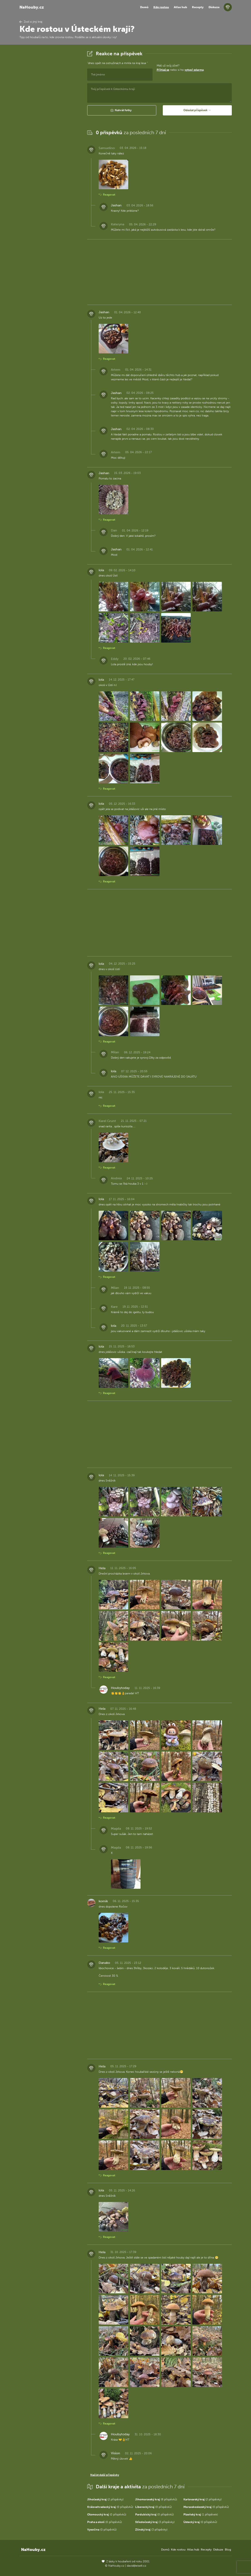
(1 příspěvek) (200, 2514)
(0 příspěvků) (110, 2507)
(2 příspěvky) (105, 2499)
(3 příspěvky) (155, 2522)
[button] (121, 110)
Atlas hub (180, 7)
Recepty (198, 7)
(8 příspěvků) (156, 2499)
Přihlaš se (163, 70)
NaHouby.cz (31, 7)
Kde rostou (161, 7)
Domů (144, 7)
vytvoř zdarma (194, 70)
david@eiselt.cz (136, 2565)
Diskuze (214, 7)
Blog (228, 2549)
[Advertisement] (50, 111)
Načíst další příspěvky (104, 2475)
